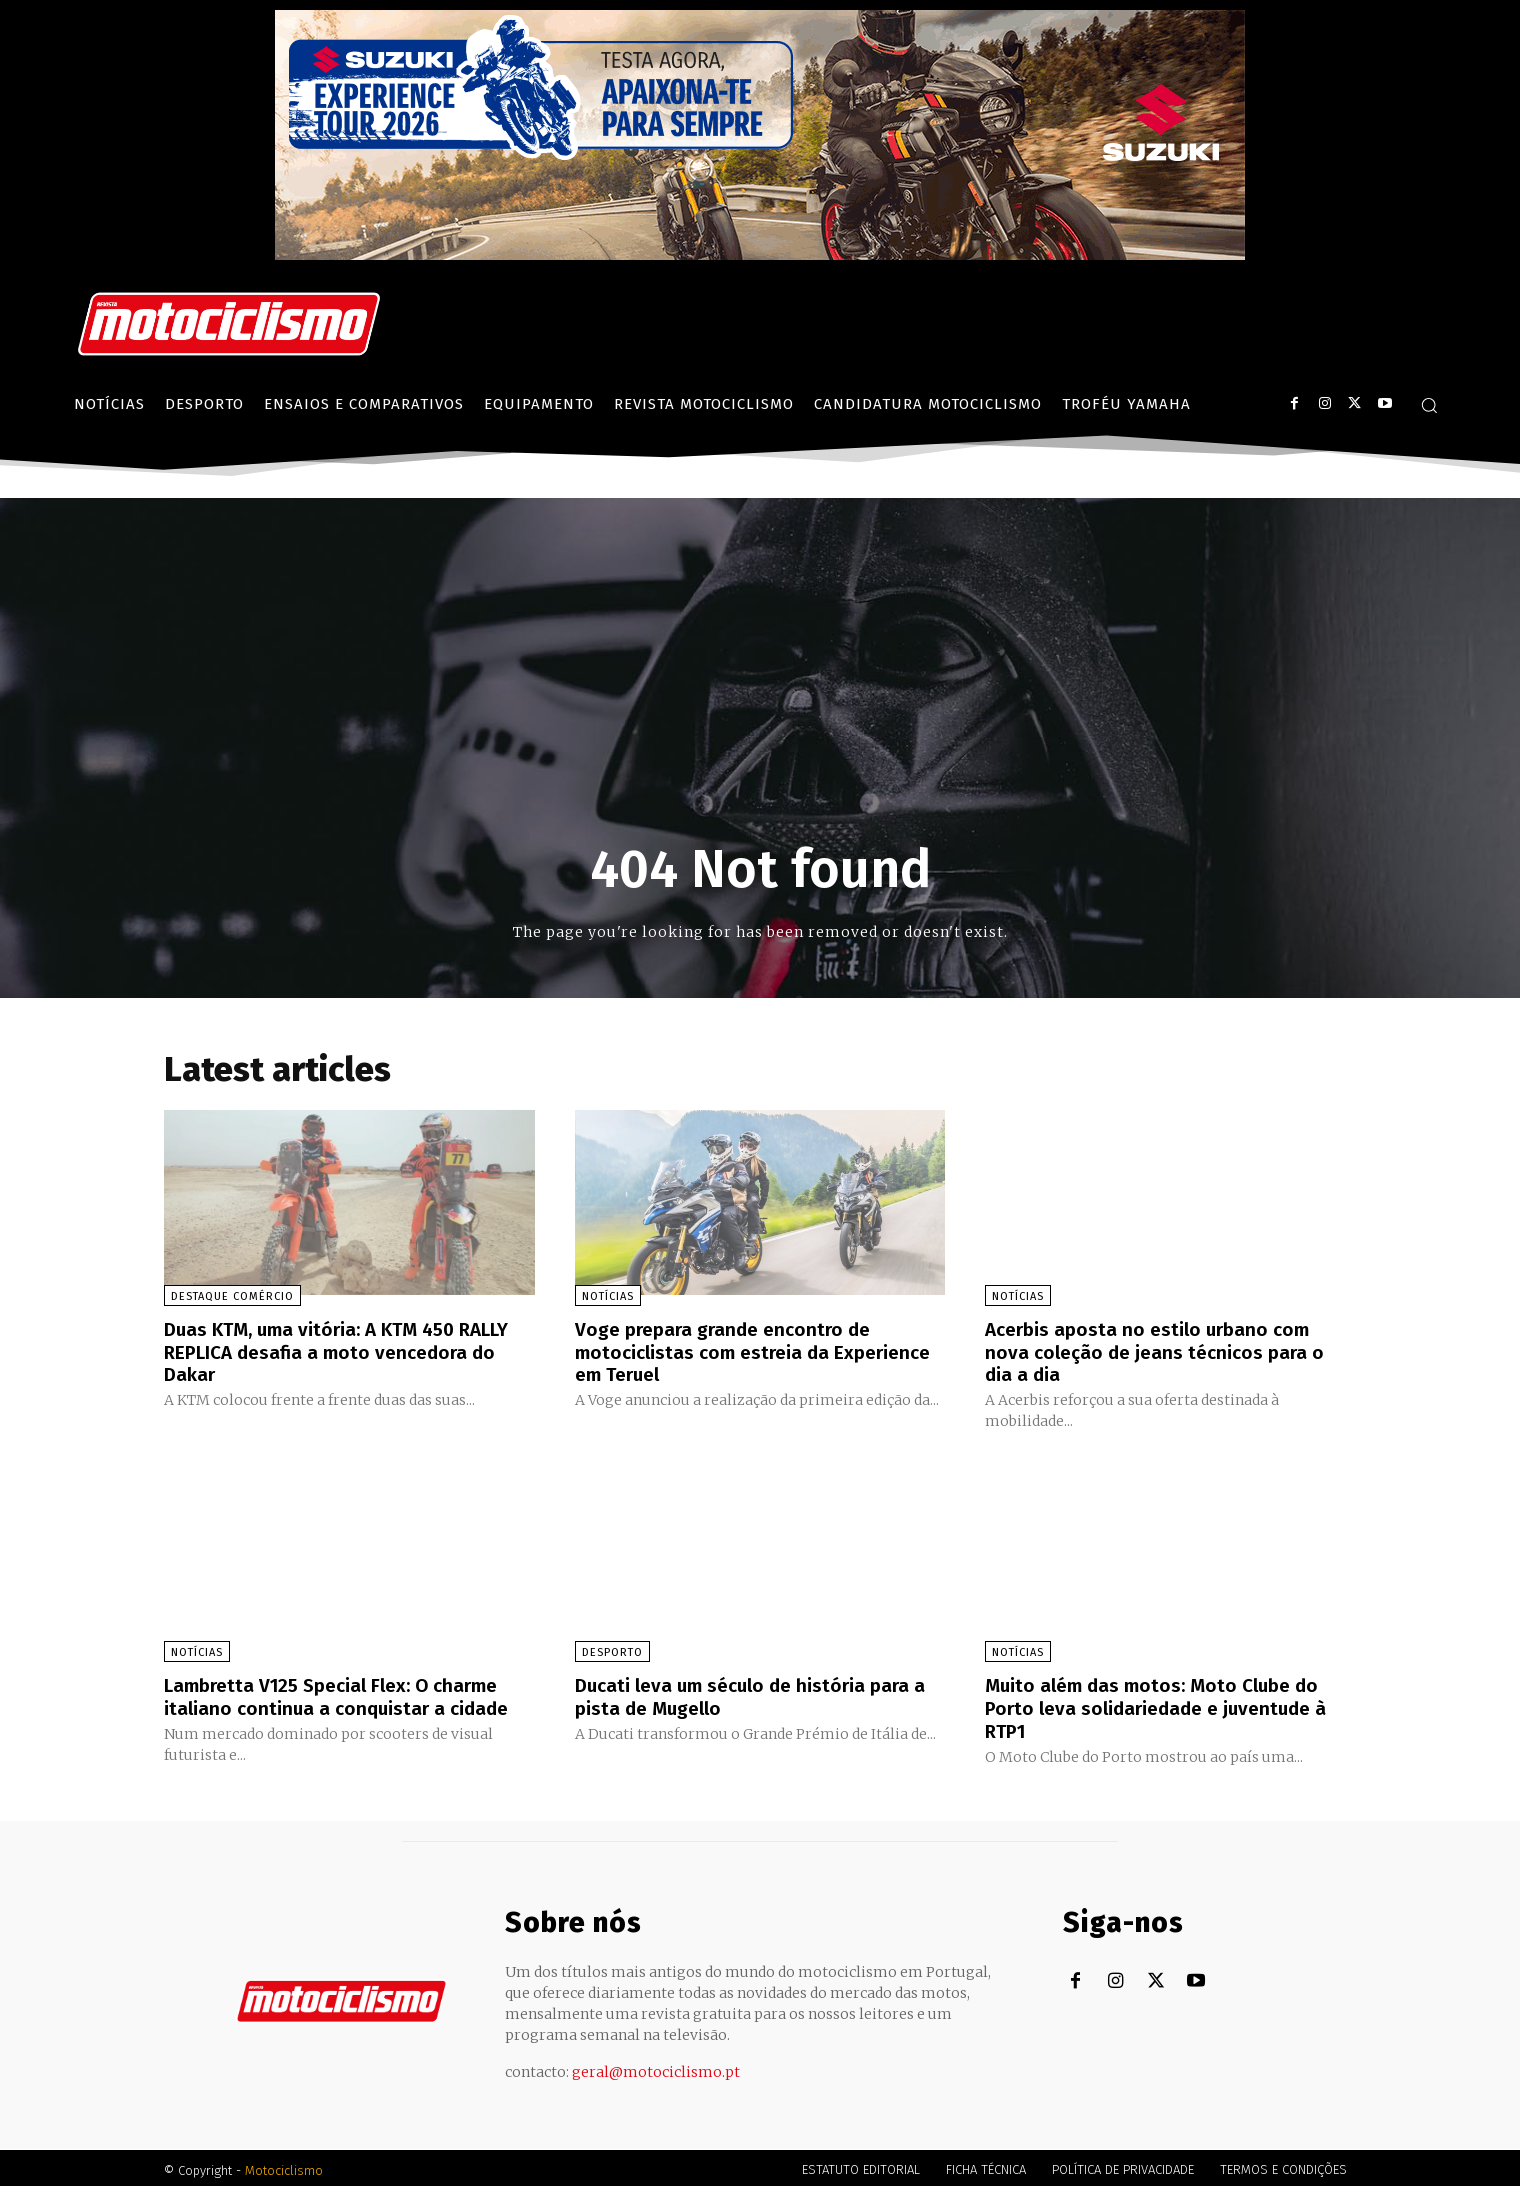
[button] (1429, 405)
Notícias (608, 1296)
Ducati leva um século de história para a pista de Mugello (758, 1694)
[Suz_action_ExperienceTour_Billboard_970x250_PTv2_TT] (760, 254)
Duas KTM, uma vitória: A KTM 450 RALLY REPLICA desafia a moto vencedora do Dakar (347, 1351)
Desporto (612, 1650)
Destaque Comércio (232, 1296)
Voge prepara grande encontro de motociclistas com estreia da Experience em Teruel (729, 1351)
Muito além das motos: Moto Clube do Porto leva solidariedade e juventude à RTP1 (1163, 1705)
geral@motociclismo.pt (656, 2067)
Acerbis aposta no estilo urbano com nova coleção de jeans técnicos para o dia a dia (1160, 1351)
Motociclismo (284, 2165)
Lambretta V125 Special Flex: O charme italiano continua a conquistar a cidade (342, 1694)
